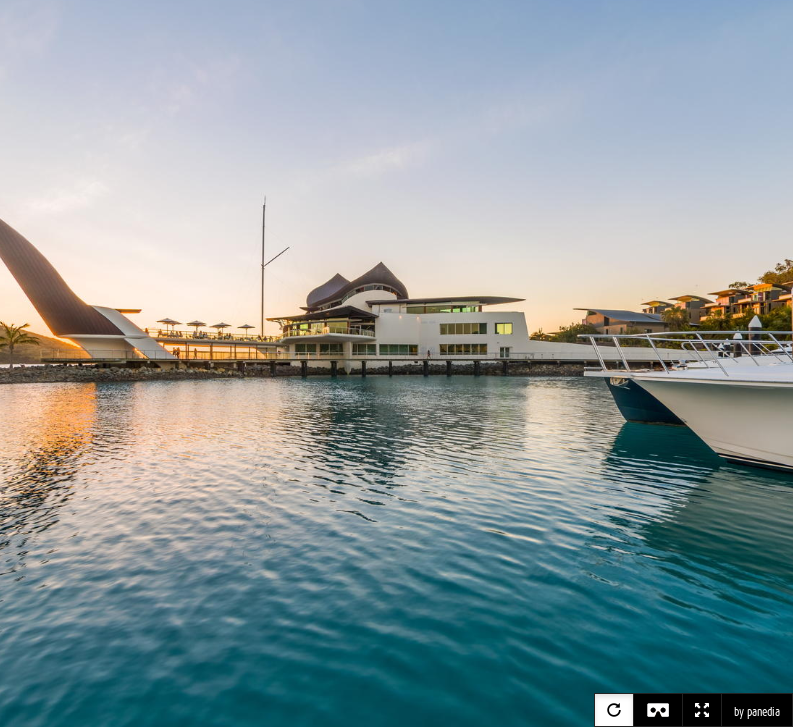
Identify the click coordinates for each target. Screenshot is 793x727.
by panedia (757, 712)
